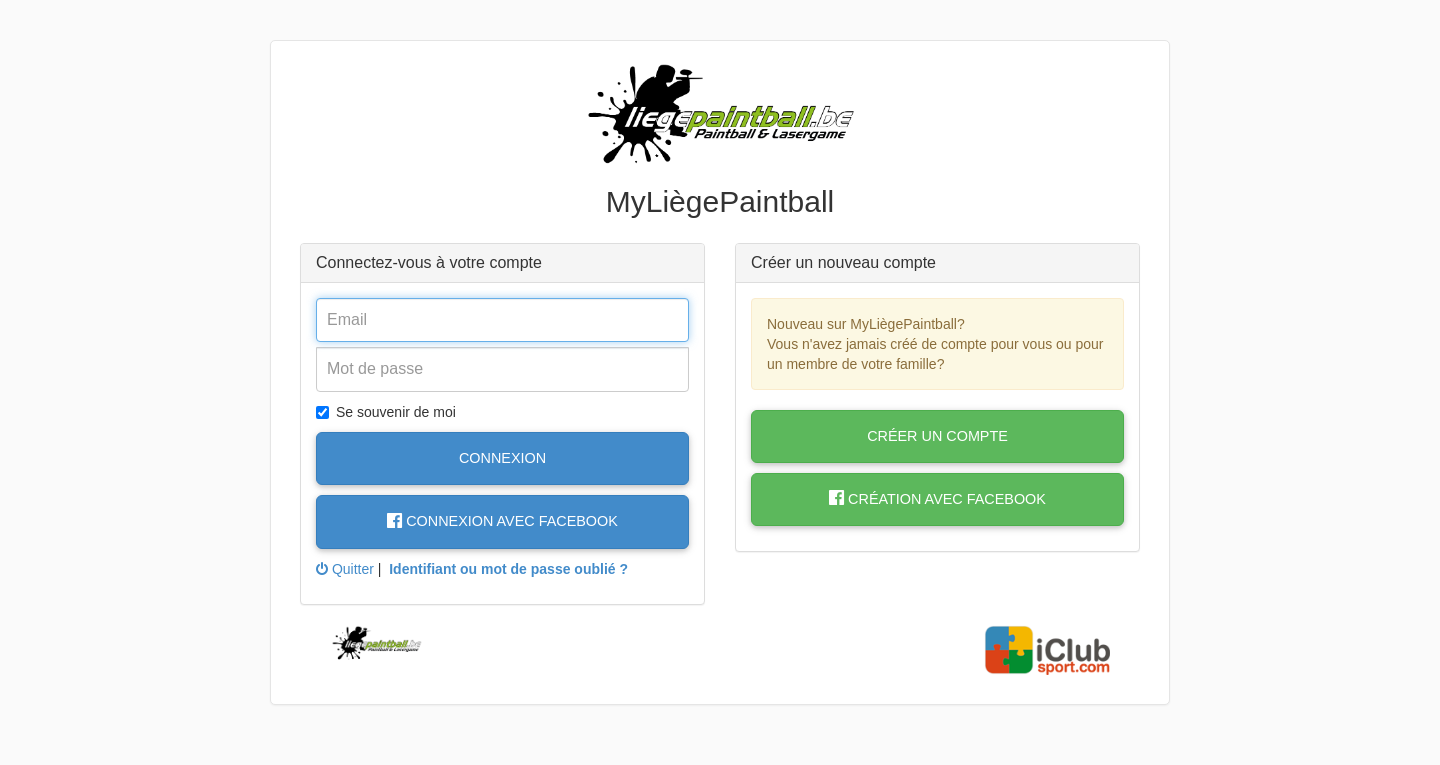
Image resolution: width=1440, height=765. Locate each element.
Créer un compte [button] (937, 436)
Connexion (502, 458)
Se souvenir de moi (386, 412)
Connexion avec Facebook (502, 521)
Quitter (345, 569)
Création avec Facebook (937, 499)
